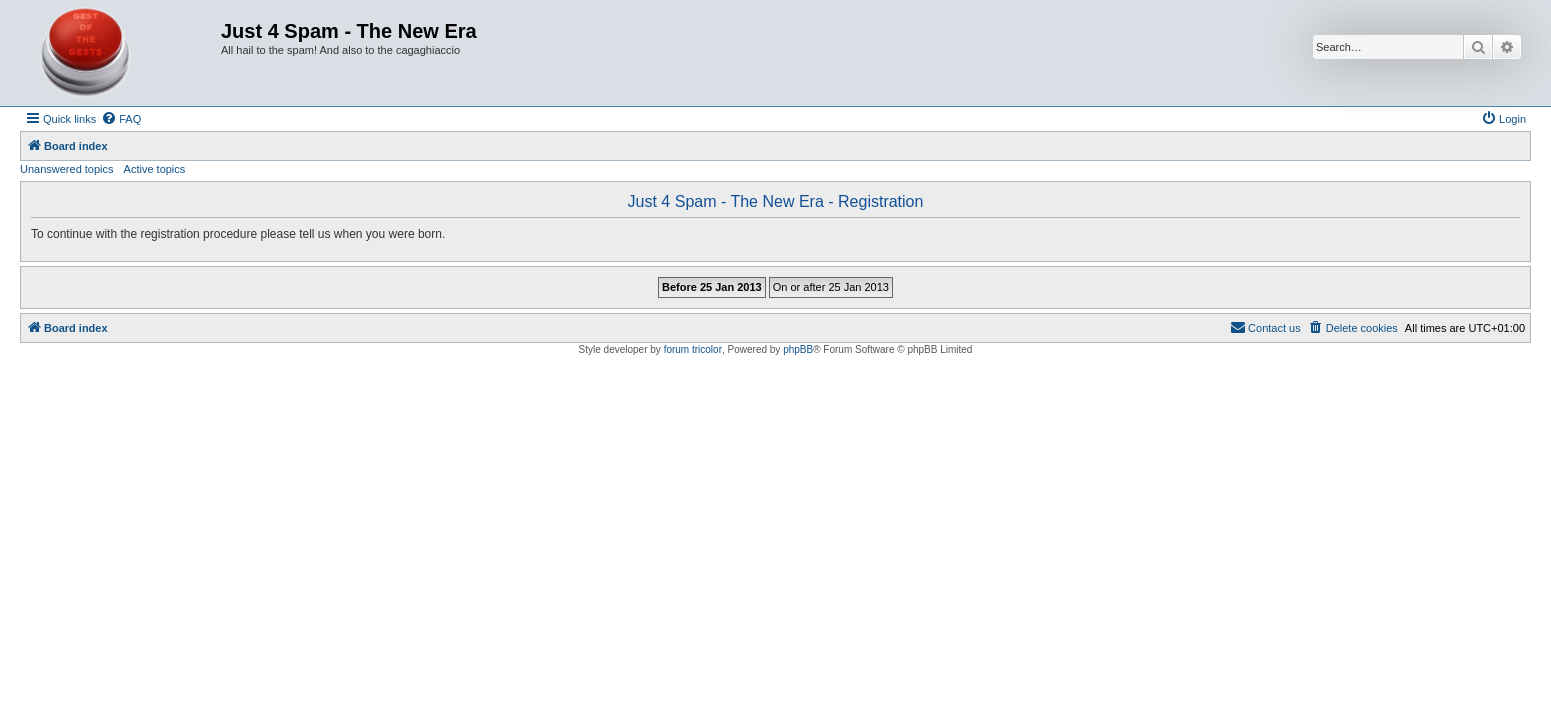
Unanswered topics (67, 169)
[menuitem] (121, 119)
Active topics (155, 169)
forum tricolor (693, 349)
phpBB (798, 349)
